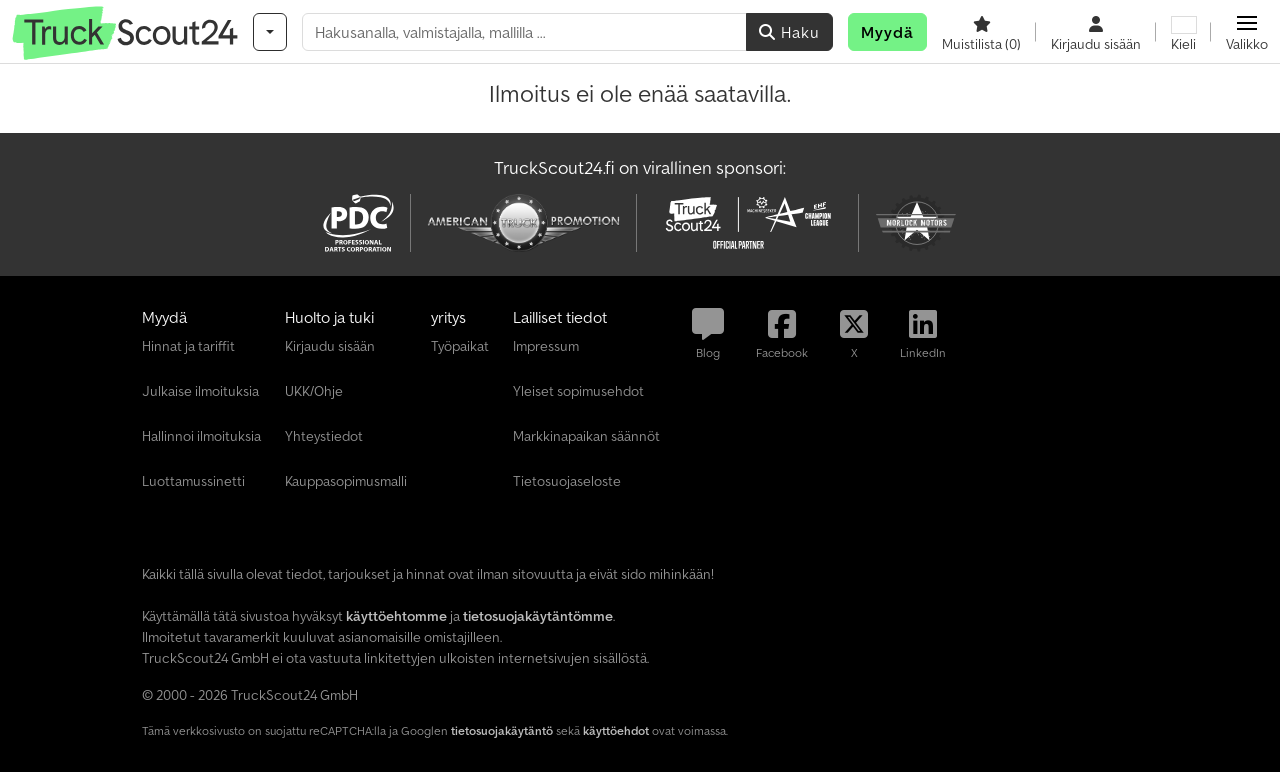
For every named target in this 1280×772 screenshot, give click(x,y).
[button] (1247, 32)
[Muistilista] (981, 32)
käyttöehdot (616, 730)
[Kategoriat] (270, 32)
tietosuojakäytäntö (502, 730)
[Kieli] (1183, 32)
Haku (789, 32)
